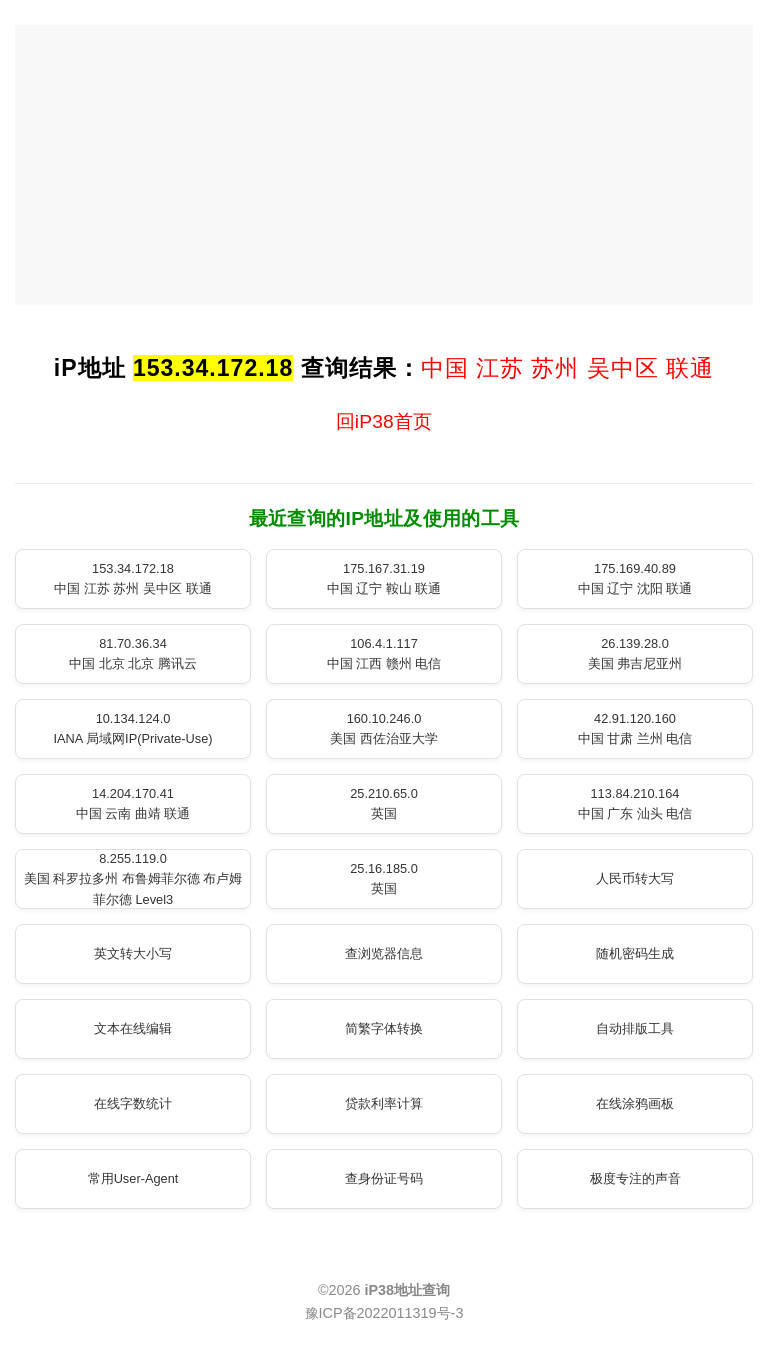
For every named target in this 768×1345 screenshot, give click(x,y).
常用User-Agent (133, 1178)
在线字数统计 (133, 1103)
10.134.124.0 (132, 728)
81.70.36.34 (133, 653)
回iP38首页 (384, 421)
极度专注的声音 (635, 1178)
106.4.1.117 (384, 653)
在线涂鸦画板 (635, 1103)
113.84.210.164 (635, 803)
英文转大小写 (133, 953)
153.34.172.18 (132, 578)
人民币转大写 (635, 878)
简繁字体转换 (384, 1028)
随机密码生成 (635, 953)
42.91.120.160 (635, 728)
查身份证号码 (384, 1178)
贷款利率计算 (384, 1103)
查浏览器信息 (384, 953)
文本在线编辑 (133, 1028)
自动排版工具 (635, 1028)
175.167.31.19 (384, 578)
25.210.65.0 (384, 803)
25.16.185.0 (384, 878)
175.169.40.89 (635, 578)
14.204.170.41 (133, 803)
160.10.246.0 (384, 728)
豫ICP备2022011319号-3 (384, 1313)
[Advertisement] (384, 165)
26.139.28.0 (635, 653)
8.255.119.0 (133, 879)
